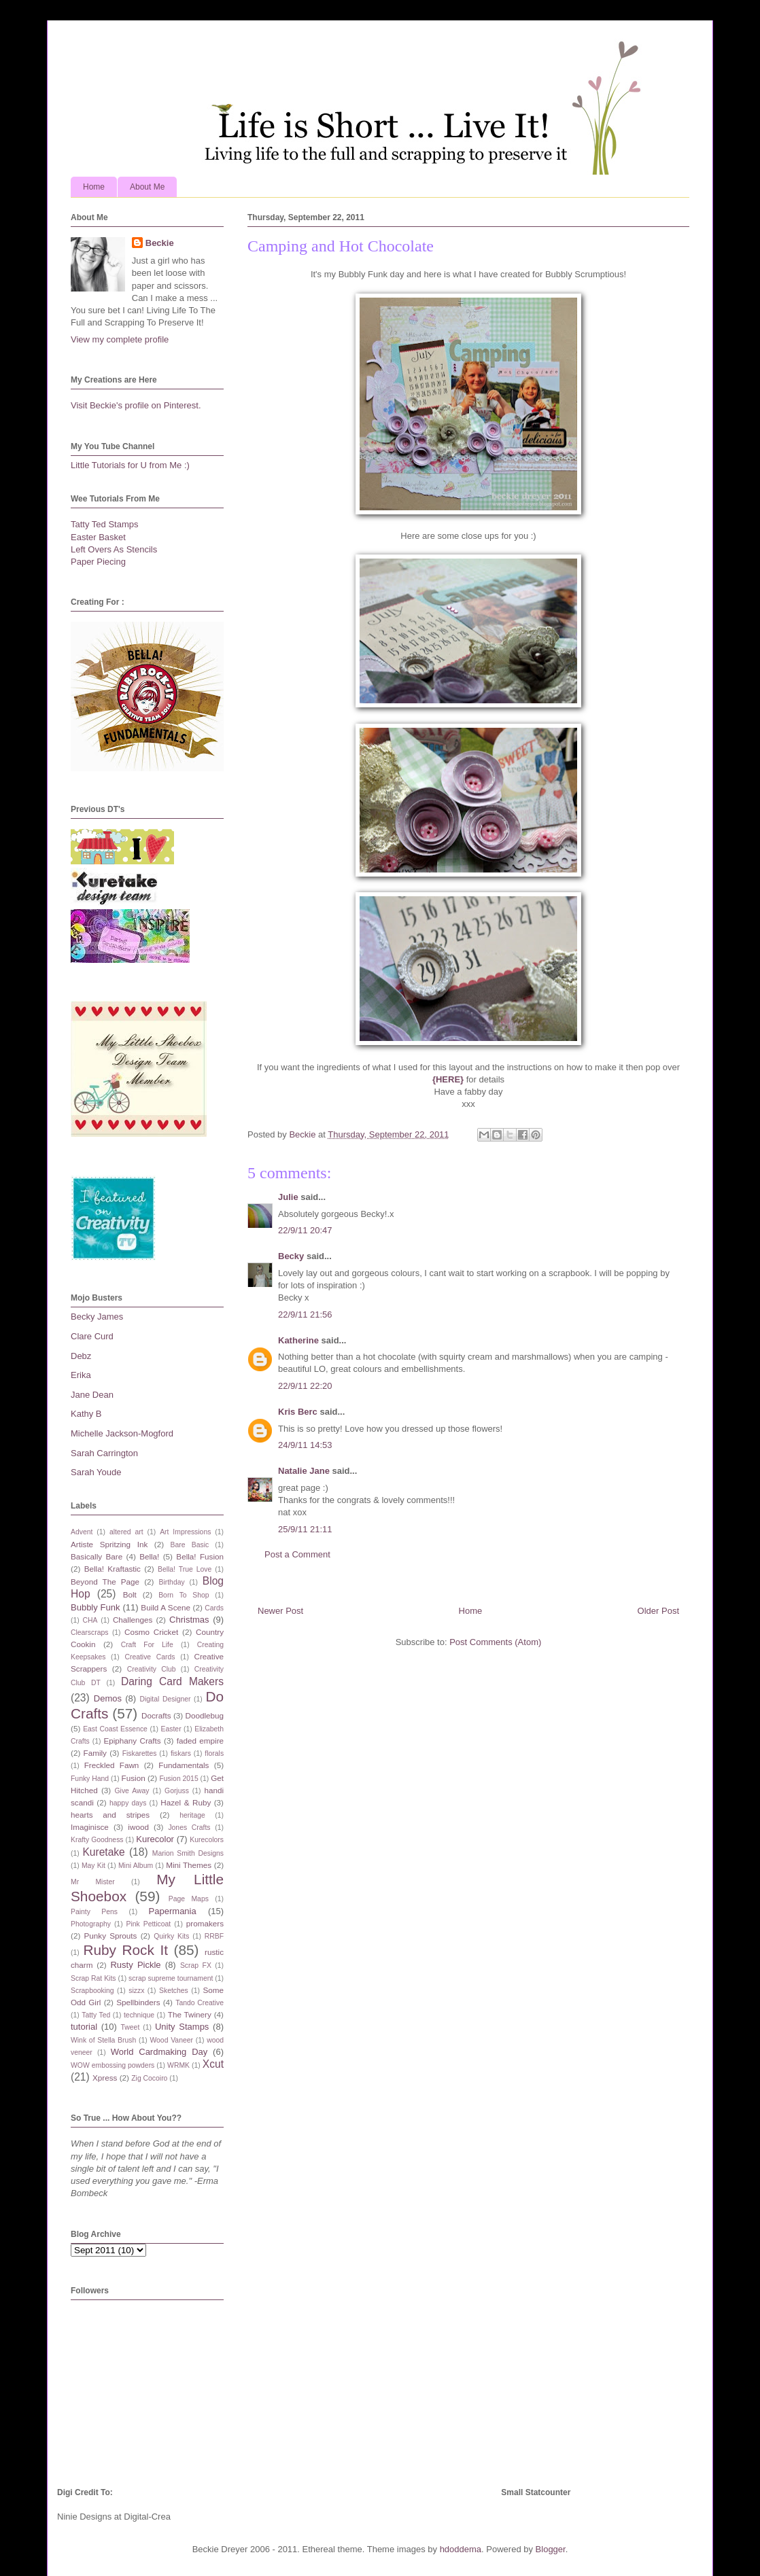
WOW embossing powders (112, 2065)
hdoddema (460, 2549)
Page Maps (189, 1899)
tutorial (84, 2027)
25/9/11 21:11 (305, 1529)
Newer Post (280, 1611)
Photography (91, 1924)
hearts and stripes (110, 1814)
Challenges (132, 1619)
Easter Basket (98, 537)
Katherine (298, 1340)
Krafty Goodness (97, 1839)
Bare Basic (190, 1545)
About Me (147, 187)
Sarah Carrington (104, 1453)
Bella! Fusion (200, 1556)
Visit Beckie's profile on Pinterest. (136, 405)
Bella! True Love (184, 1569)
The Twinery (189, 2014)
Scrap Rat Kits (93, 1978)
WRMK (178, 2065)
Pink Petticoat (148, 1924)
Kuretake (103, 1852)
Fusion (133, 1778)
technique (139, 2015)
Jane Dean (92, 1395)
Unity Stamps (182, 2027)
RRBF (214, 1936)
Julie (288, 1197)
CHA (90, 1620)
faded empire (200, 1740)
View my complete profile (120, 339)
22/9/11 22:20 (305, 1386)
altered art (126, 1532)
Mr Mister (93, 1882)
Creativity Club (151, 1669)
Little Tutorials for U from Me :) (130, 465)
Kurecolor (155, 1839)
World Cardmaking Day (159, 2052)
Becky (291, 1256)
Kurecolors (207, 1839)
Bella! (149, 1556)
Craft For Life (147, 1644)
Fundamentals (183, 1765)
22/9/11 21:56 (305, 1314)
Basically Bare (96, 1556)
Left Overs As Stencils (114, 549)
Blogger (551, 2549)
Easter (171, 1729)
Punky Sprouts (110, 1935)
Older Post (658, 1611)
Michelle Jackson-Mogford (122, 1433)
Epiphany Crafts (131, 1740)
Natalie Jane (304, 1471)
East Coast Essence (115, 1729)
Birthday (172, 1582)
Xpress (104, 2077)
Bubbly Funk (95, 1607)
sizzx (136, 1990)
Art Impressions (185, 1532)
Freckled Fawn (111, 1765)
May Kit (93, 1865)
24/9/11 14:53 (305, 1445)
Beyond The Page (105, 1581)
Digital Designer (164, 1699)
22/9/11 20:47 (305, 1230)
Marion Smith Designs (188, 1853)
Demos (108, 1698)
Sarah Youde (96, 1472)
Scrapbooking (92, 1990)
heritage (192, 1815)
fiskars (181, 1753)
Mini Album (135, 1865)
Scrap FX (195, 1965)
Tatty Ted (96, 2015)
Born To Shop (183, 1595)
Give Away (132, 1791)
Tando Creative (199, 2003)
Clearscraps (89, 1632)
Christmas (189, 1620)
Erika (81, 1375)
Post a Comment (297, 1554)
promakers (205, 1923)
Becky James (97, 1316)
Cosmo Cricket (151, 1631)
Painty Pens (94, 1912)
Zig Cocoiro (149, 2078)
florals (214, 1753)
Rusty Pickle (135, 1965)
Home (94, 187)
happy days (127, 1803)
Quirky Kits (171, 1936)
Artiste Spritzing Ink (109, 1544)
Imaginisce (90, 1826)
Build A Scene (165, 1607)
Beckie (159, 243)
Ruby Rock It (125, 1950)
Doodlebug (204, 1715)
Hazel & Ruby (185, 1802)
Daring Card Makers (172, 1681)
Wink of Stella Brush (103, 2040)
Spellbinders (138, 2002)
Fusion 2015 (178, 1778)
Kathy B (86, 1414)
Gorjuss (177, 1791)
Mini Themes (188, 1864)
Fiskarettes (139, 1753)
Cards (214, 1608)
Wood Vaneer (171, 2040)
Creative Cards (149, 1657)
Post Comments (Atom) (495, 1642)
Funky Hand (90, 1778)
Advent (81, 1532)
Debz (81, 1356)
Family (95, 1752)
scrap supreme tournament (170, 1978)
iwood (138, 1826)
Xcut (213, 2064)
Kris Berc (297, 1412)
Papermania (172, 1911)
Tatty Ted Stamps (104, 524)
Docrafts (156, 1715)
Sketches (173, 1990)
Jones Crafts (189, 1827)
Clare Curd (92, 1336)
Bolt (130, 1594)
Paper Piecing (98, 562)
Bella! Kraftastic (112, 1568)
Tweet (130, 2027)
